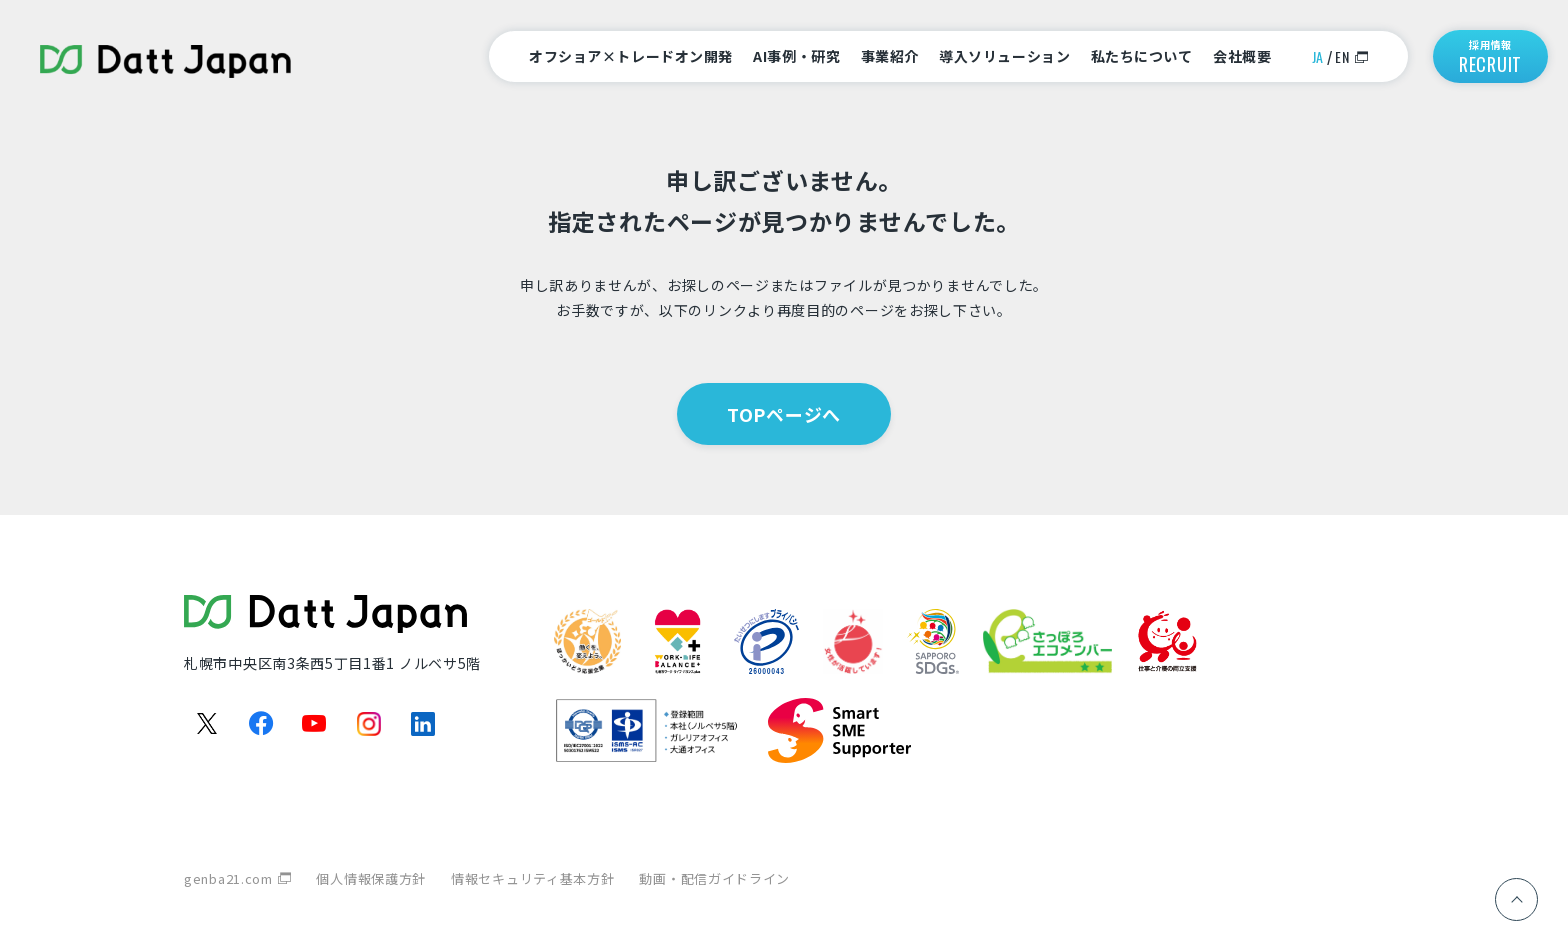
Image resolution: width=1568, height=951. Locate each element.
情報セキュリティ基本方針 (532, 878)
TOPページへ (784, 414)
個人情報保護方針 (371, 878)
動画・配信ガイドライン (714, 878)
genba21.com (228, 878)
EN (1342, 56)
